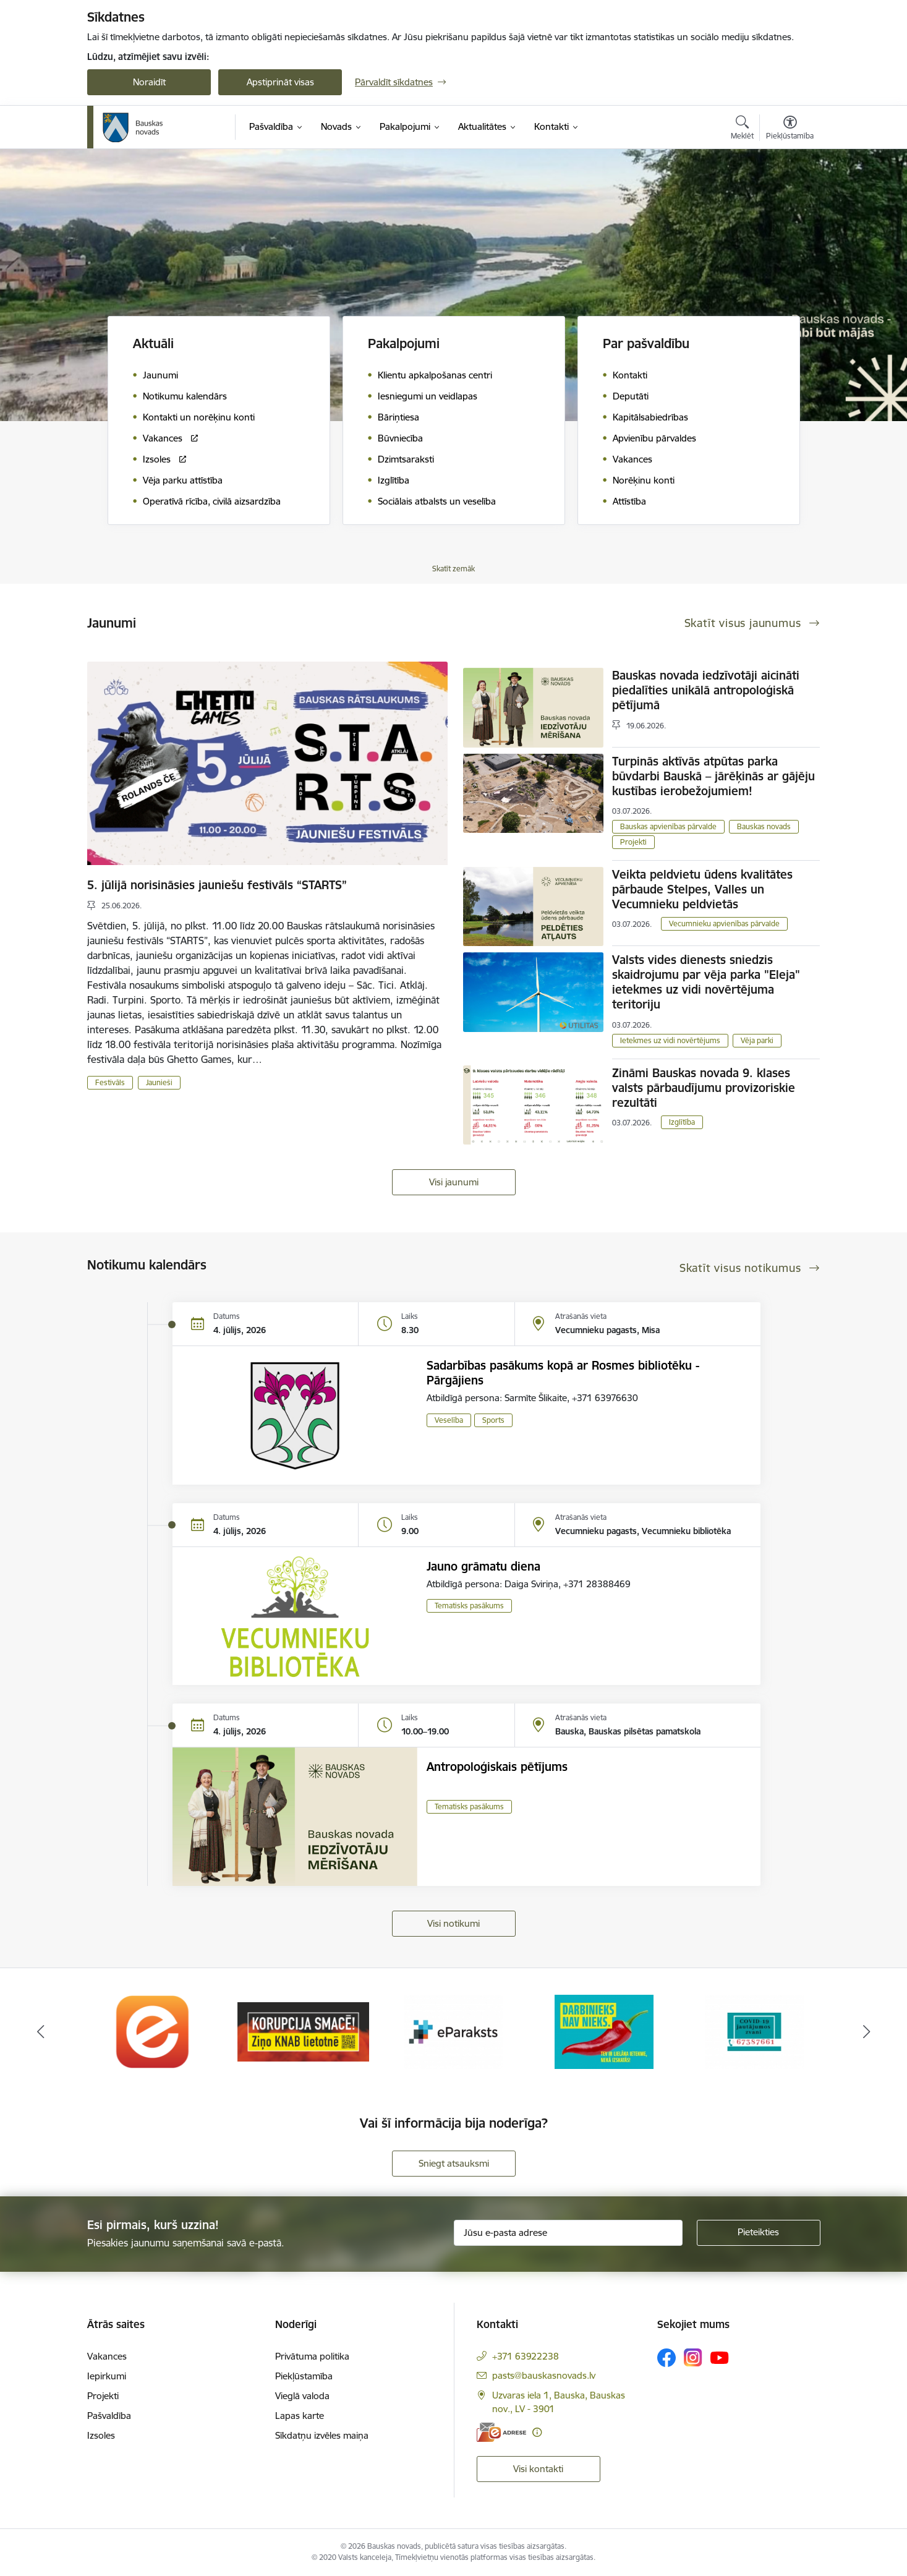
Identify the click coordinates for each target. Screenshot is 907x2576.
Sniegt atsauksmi (454, 2163)
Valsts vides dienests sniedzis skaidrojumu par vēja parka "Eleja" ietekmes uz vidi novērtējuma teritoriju (706, 982)
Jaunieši (159, 1082)
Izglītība (682, 1122)
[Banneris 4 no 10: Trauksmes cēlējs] (604, 2031)
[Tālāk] (867, 2032)
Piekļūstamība (304, 2376)
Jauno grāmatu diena (483, 1566)
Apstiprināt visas (280, 82)
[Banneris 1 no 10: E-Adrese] (153, 2031)
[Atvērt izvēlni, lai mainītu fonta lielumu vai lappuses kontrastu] (790, 129)
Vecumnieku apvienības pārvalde (724, 923)
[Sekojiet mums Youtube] (719, 2357)
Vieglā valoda (302, 2396)
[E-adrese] (501, 2432)
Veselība (449, 1420)
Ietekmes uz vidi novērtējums (670, 1040)
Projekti (633, 842)
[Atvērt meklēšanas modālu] (742, 129)
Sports (493, 1420)
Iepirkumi (106, 2376)
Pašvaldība (109, 2415)
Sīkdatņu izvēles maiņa (321, 2435)
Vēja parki (757, 1040)
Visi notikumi (453, 1923)
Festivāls (110, 1082)
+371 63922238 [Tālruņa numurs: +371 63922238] (525, 2356)
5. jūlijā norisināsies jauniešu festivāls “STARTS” (217, 884)
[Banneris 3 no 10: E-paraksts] (453, 2031)
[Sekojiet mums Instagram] (693, 2357)
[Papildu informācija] (537, 2432)
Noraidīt (149, 82)
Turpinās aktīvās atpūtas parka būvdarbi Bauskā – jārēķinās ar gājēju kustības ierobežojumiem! (713, 776)
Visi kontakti (538, 2469)
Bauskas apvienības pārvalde (668, 826)
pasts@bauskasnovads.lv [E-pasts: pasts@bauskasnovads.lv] (543, 2375)
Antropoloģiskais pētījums (497, 1766)
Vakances (107, 2356)
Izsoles (101, 2435)
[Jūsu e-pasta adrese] (568, 2233)
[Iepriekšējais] (41, 2032)
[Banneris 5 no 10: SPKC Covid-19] (754, 2031)
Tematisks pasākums (469, 1605)
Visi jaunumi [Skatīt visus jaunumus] (454, 1182)
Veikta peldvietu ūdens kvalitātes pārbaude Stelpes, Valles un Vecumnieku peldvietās (702, 889)
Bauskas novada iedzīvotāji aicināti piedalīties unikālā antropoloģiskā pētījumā (705, 690)
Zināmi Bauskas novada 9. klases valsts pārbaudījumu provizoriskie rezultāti (703, 1087)
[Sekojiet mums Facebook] (666, 2357)
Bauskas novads (764, 826)
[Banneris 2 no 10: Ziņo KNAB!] (303, 2031)
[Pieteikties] (758, 2233)
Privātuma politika (312, 2356)
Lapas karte (299, 2415)
